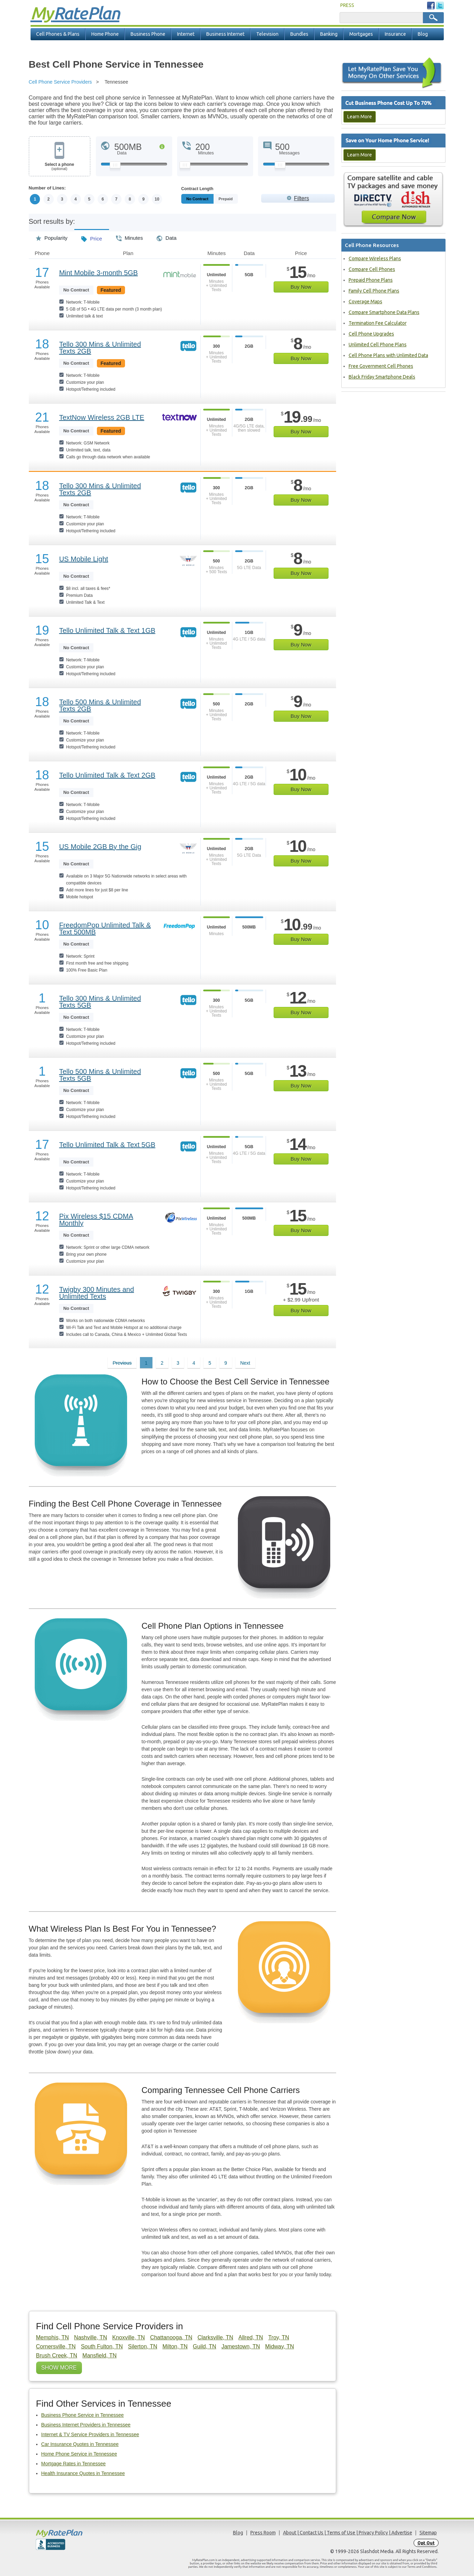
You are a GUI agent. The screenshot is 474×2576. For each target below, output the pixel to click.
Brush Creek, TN (56, 2355)
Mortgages (361, 34)
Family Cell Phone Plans (374, 291)
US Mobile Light (83, 559)
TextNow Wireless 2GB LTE (101, 417)
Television (267, 34)
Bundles (299, 34)
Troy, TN (278, 2337)
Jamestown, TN (241, 2346)
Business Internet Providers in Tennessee (86, 2424)
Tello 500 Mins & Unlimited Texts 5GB (100, 1075)
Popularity (52, 235)
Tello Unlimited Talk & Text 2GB (107, 775)
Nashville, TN (90, 2337)
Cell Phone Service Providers (60, 82)
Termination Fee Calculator (378, 323)
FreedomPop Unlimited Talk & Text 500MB (105, 928)
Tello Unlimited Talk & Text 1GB (107, 630)
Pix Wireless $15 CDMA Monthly (96, 1220)
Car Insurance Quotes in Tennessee (80, 2444)
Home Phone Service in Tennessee (79, 2454)
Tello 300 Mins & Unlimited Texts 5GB (100, 1002)
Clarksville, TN (215, 2337)
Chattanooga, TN (171, 2337)
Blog (423, 34)
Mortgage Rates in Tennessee (73, 2463)
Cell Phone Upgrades (371, 334)
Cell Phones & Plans (58, 34)
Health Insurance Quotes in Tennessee (83, 2473)
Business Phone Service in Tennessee (82, 2415)
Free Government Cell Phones (381, 366)
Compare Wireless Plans (375, 258)
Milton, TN (175, 2346)
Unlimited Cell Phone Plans (378, 344)
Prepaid (241, 199)
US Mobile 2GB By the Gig (100, 846)
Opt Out (426, 2543)
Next (245, 1363)
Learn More (359, 116)
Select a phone (59, 166)
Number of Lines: (47, 188)
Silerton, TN (142, 2346)
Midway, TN (279, 2346)
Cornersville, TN (56, 2346)
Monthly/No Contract (205, 199)
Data (166, 235)
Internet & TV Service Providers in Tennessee (90, 2434)
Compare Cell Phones (372, 269)
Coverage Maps (365, 301)
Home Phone (105, 34)
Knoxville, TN (128, 2337)
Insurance (395, 34)
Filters (301, 198)
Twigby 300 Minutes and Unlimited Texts (96, 1293)
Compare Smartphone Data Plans (384, 312)
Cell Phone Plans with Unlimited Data (388, 355)
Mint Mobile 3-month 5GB (98, 272)
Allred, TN (251, 2337)
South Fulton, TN (102, 2346)
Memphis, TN (52, 2337)
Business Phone (148, 34)
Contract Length (197, 189)
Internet (185, 34)
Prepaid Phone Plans (371, 280)
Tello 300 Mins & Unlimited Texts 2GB (100, 348)
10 (157, 199)
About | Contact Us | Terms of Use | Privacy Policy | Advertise (347, 2532)
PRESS (347, 5)
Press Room (263, 2532)
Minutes (129, 235)
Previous (122, 1363)
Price (91, 236)
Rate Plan (75, 13)
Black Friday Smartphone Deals (382, 377)
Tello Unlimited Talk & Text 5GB (107, 1144)
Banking (329, 34)
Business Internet (225, 34)
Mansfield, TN (99, 2355)
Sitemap (428, 2532)
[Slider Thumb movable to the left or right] (115, 166)
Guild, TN (204, 2346)
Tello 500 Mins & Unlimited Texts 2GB (100, 705)
